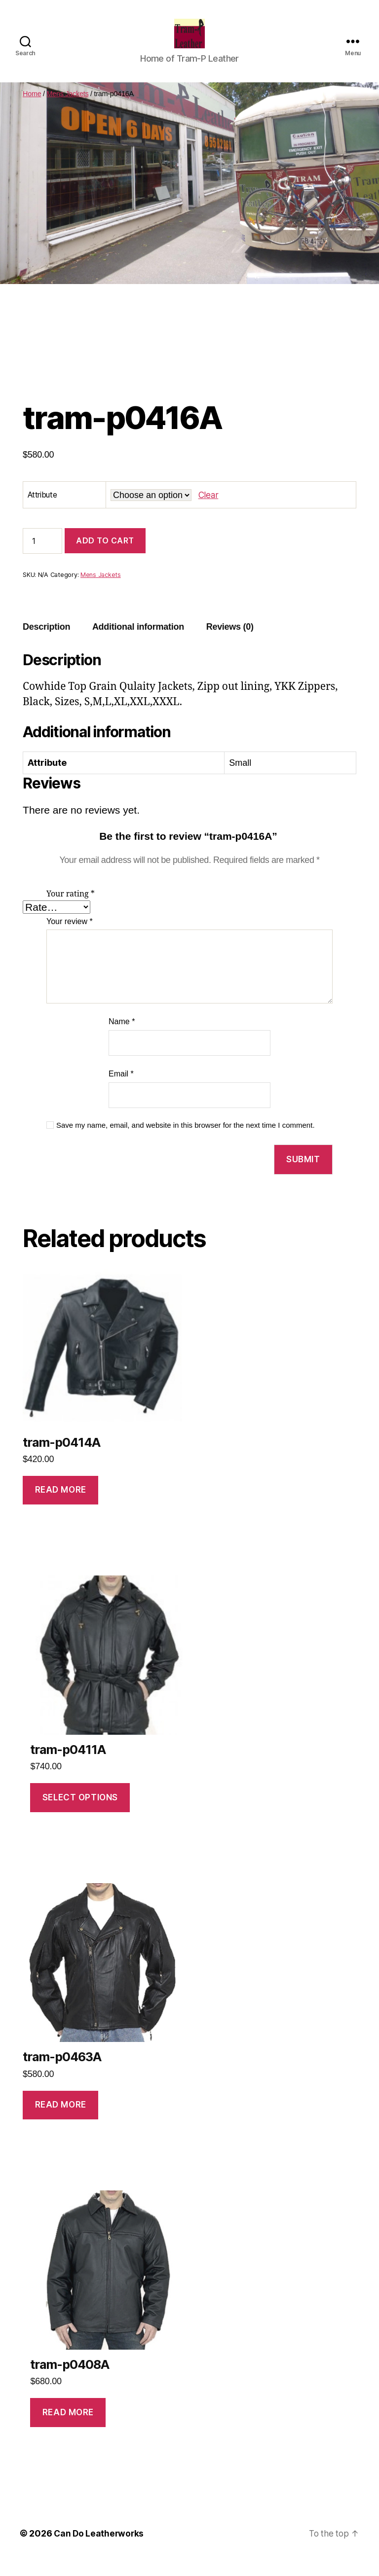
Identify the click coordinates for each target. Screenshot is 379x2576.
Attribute (42, 509)
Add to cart (105, 555)
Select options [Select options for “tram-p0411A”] (80, 1812)
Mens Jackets (68, 108)
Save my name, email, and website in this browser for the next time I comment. (185, 1140)
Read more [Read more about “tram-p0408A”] (68, 2427)
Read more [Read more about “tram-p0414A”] (60, 1504)
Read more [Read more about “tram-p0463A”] (60, 2119)
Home (32, 108)
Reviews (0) (230, 641)
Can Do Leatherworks (100, 2548)
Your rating (70, 909)
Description (46, 641)
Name (122, 1036)
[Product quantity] (42, 556)
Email (121, 1088)
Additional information (138, 641)
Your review (69, 936)
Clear (208, 509)
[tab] (46, 641)
